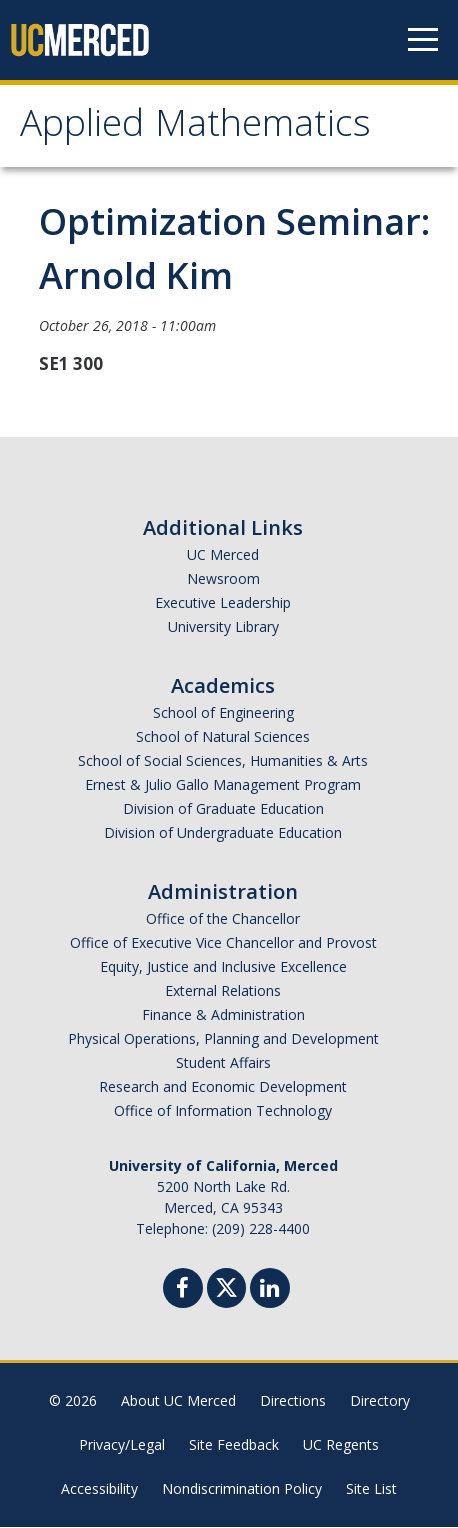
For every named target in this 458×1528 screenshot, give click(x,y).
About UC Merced (178, 1401)
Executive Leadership (223, 603)
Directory (380, 1401)
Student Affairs (223, 1063)
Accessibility (99, 1489)
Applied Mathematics (196, 129)
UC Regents (341, 1445)
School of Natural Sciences (223, 737)
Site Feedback (234, 1445)
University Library (223, 627)
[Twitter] (226, 1286)
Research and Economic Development (223, 1087)
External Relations (223, 991)
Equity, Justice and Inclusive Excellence (223, 967)
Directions (293, 1401)
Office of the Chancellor (223, 919)
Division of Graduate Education (223, 809)
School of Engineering (223, 713)
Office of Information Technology (223, 1111)
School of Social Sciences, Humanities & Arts (223, 761)
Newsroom (223, 579)
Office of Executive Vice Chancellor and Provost (223, 943)
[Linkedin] (270, 1291)
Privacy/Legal (122, 1445)
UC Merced (223, 555)
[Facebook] (183, 1291)
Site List (371, 1489)
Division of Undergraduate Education (223, 833)
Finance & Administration (223, 1015)
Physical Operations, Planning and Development (223, 1039)
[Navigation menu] (423, 40)
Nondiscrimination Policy (242, 1489)
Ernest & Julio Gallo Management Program (223, 785)
